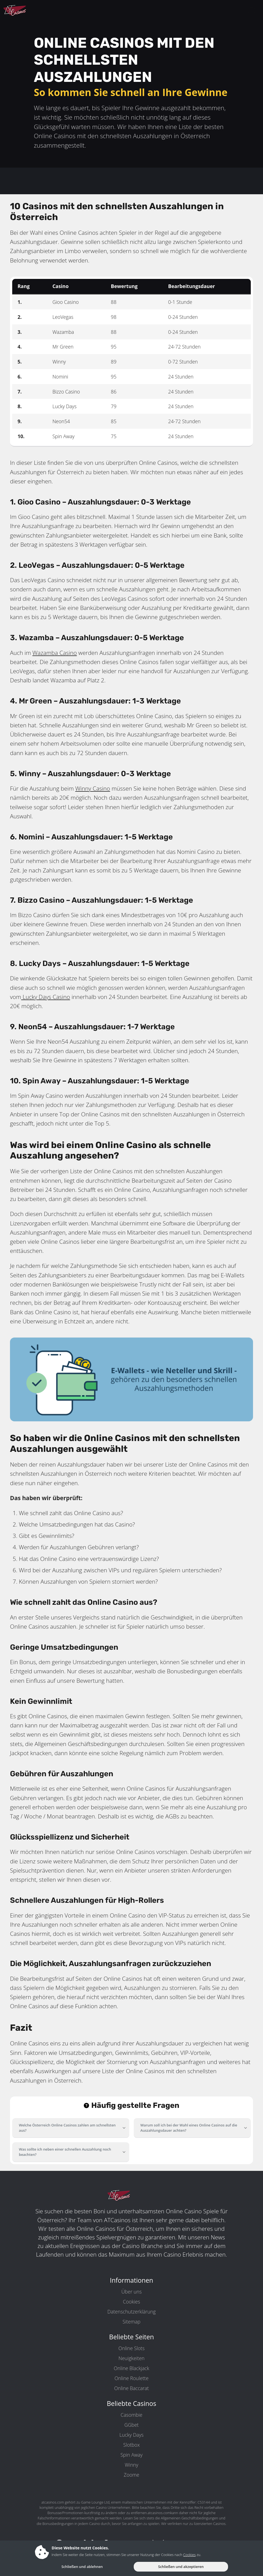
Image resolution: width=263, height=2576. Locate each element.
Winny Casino (92, 788)
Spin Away (131, 2454)
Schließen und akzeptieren (181, 2566)
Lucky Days (132, 2434)
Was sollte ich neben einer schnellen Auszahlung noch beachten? (65, 2152)
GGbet (131, 2424)
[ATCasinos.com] (27, 10)
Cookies (131, 2301)
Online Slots (131, 2348)
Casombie (131, 2414)
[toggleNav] (251, 10)
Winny (131, 2464)
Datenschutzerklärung (131, 2311)
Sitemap (131, 2321)
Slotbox (131, 2444)
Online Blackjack (131, 2368)
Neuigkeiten (131, 2358)
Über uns (131, 2291)
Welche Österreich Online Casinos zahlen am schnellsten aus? (67, 2128)
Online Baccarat (131, 2388)
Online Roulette (132, 2378)
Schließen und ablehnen (82, 2566)
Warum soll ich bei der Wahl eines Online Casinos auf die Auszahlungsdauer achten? (188, 2128)
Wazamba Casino (54, 653)
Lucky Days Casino (45, 997)
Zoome (131, 2474)
